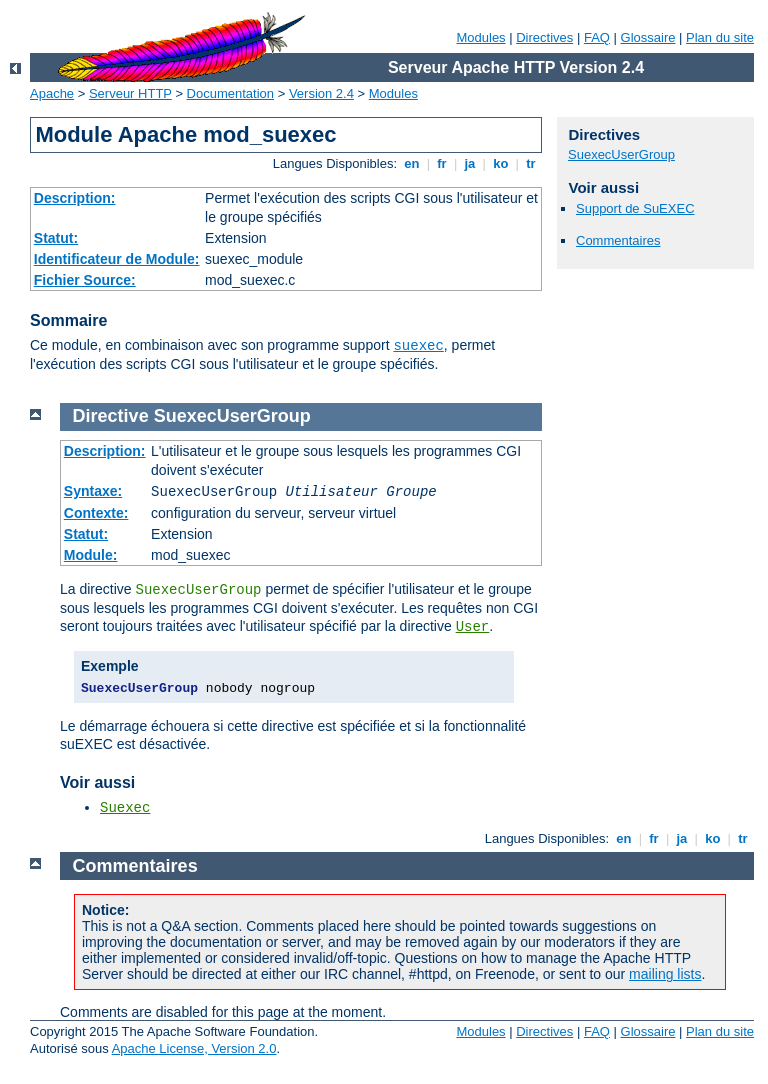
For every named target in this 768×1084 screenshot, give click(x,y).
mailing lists (665, 974)
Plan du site (720, 37)
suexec (418, 346)
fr (442, 163)
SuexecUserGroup (621, 154)
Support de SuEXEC (635, 208)
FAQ (597, 37)
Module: (91, 555)
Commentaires (618, 240)
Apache (52, 93)
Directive (111, 416)
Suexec (125, 808)
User (473, 627)
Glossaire (648, 37)
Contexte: (96, 513)
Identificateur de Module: (117, 259)
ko (501, 163)
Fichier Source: (85, 280)
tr (531, 163)
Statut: (56, 238)
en (412, 163)
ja (470, 163)
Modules (480, 37)
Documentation (230, 93)
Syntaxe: (93, 491)
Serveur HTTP (130, 93)
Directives (544, 37)
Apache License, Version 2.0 (194, 1048)
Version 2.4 (321, 93)
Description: (75, 198)
